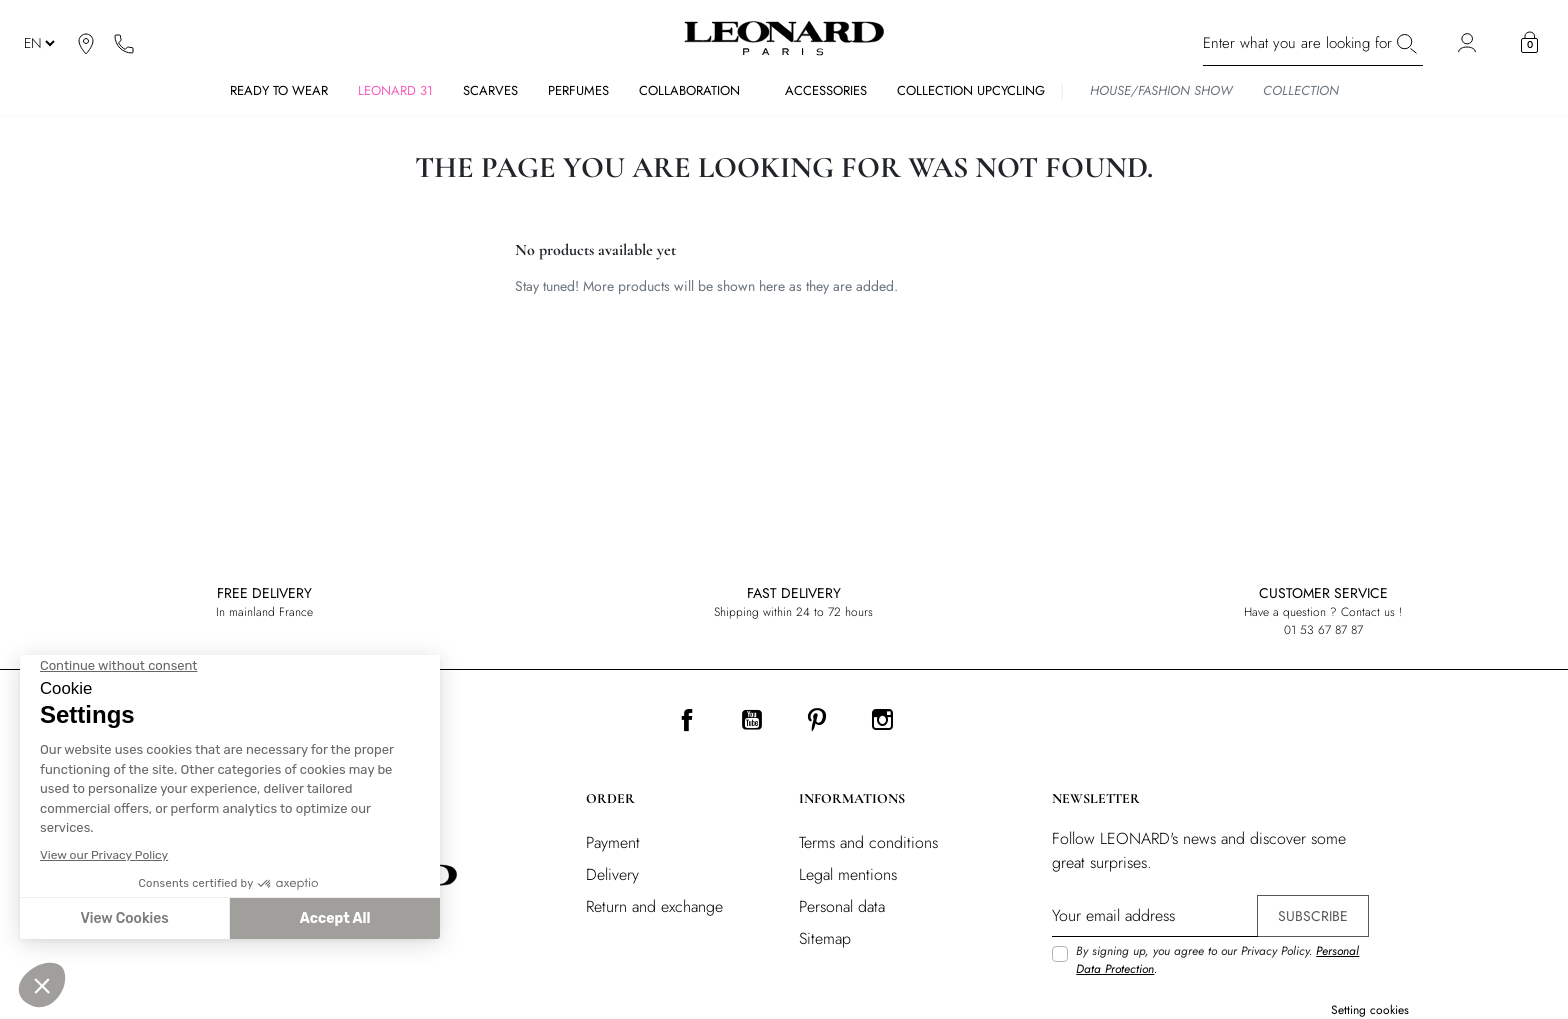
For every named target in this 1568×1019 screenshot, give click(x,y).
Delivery (612, 874)
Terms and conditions (868, 842)
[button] (1529, 43)
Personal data (842, 906)
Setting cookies (1370, 1010)
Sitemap (825, 938)
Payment (613, 842)
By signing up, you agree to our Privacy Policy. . (1217, 960)
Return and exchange (654, 906)
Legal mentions (848, 874)
